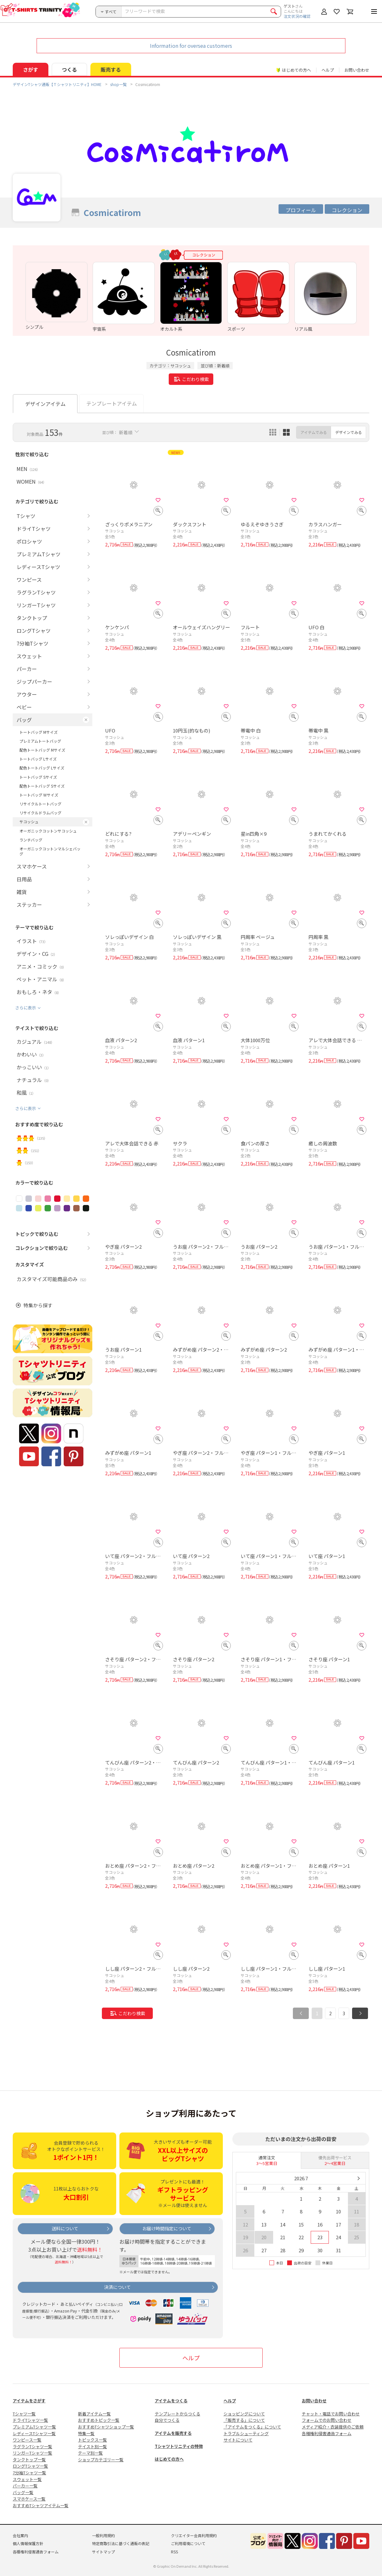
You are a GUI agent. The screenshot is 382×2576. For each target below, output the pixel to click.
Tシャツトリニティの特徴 (179, 2446)
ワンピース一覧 (27, 2440)
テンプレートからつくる (177, 2414)
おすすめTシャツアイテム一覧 (40, 2505)
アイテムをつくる (171, 2401)
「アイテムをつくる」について (252, 2427)
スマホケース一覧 (29, 2499)
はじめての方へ (169, 2459)
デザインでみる (348, 432)
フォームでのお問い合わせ (326, 2420)
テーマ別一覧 (90, 2453)
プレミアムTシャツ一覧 (34, 2427)
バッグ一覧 (23, 2492)
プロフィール (301, 210)
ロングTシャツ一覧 (30, 2466)
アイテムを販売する (173, 2433)
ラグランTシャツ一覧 (32, 2446)
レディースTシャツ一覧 (34, 2433)
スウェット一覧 (27, 2479)
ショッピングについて (244, 2414)
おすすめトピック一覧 (98, 2420)
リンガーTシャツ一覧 (32, 2453)
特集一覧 (86, 2433)
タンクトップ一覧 (29, 2460)
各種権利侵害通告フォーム (326, 2433)
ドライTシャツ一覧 (30, 2420)
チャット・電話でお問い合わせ (331, 2414)
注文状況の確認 (297, 16)
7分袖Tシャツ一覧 (29, 2473)
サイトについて (237, 2440)
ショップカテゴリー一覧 (101, 2460)
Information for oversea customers (191, 45)
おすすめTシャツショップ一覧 (106, 2427)
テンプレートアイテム (111, 403)
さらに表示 (25, 1008)
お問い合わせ (356, 70)
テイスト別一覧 (92, 2446)
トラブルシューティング (246, 2433)
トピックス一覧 (92, 2440)
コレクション (347, 210)
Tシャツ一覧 (24, 2414)
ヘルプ (328, 70)
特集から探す (38, 1305)
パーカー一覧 (25, 2486)
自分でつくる (167, 2420)
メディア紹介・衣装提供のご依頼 (333, 2427)
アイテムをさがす (29, 2401)
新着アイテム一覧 (94, 2414)
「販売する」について (244, 2420)
